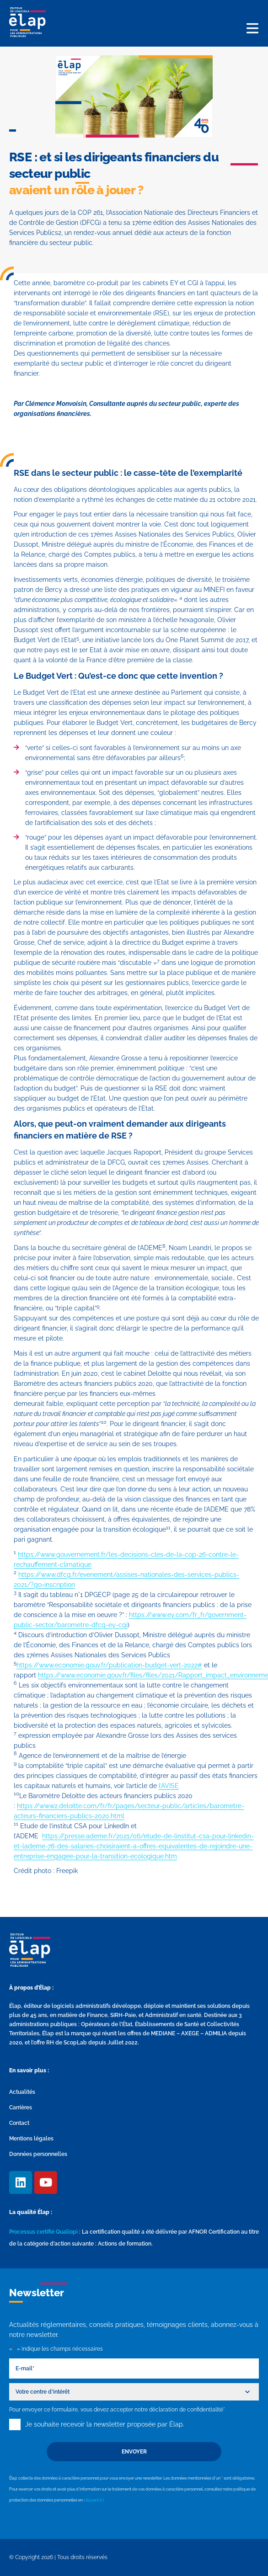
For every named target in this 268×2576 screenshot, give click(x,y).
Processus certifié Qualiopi (43, 2232)
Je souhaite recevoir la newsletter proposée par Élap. (106, 2424)
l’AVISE (169, 1785)
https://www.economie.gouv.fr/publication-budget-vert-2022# (109, 1665)
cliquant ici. (94, 2500)
